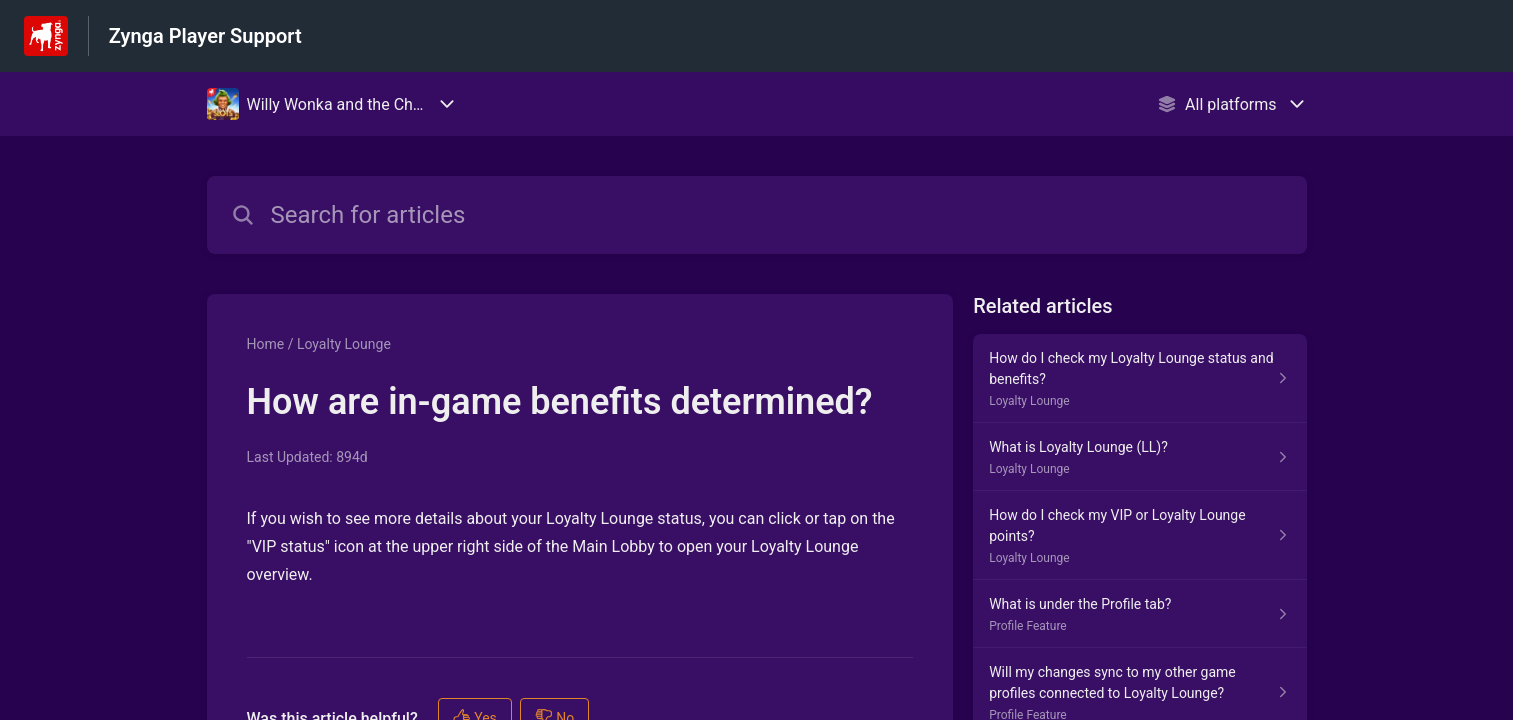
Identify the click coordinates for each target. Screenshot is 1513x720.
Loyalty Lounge (344, 344)
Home (266, 344)
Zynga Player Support (205, 36)
